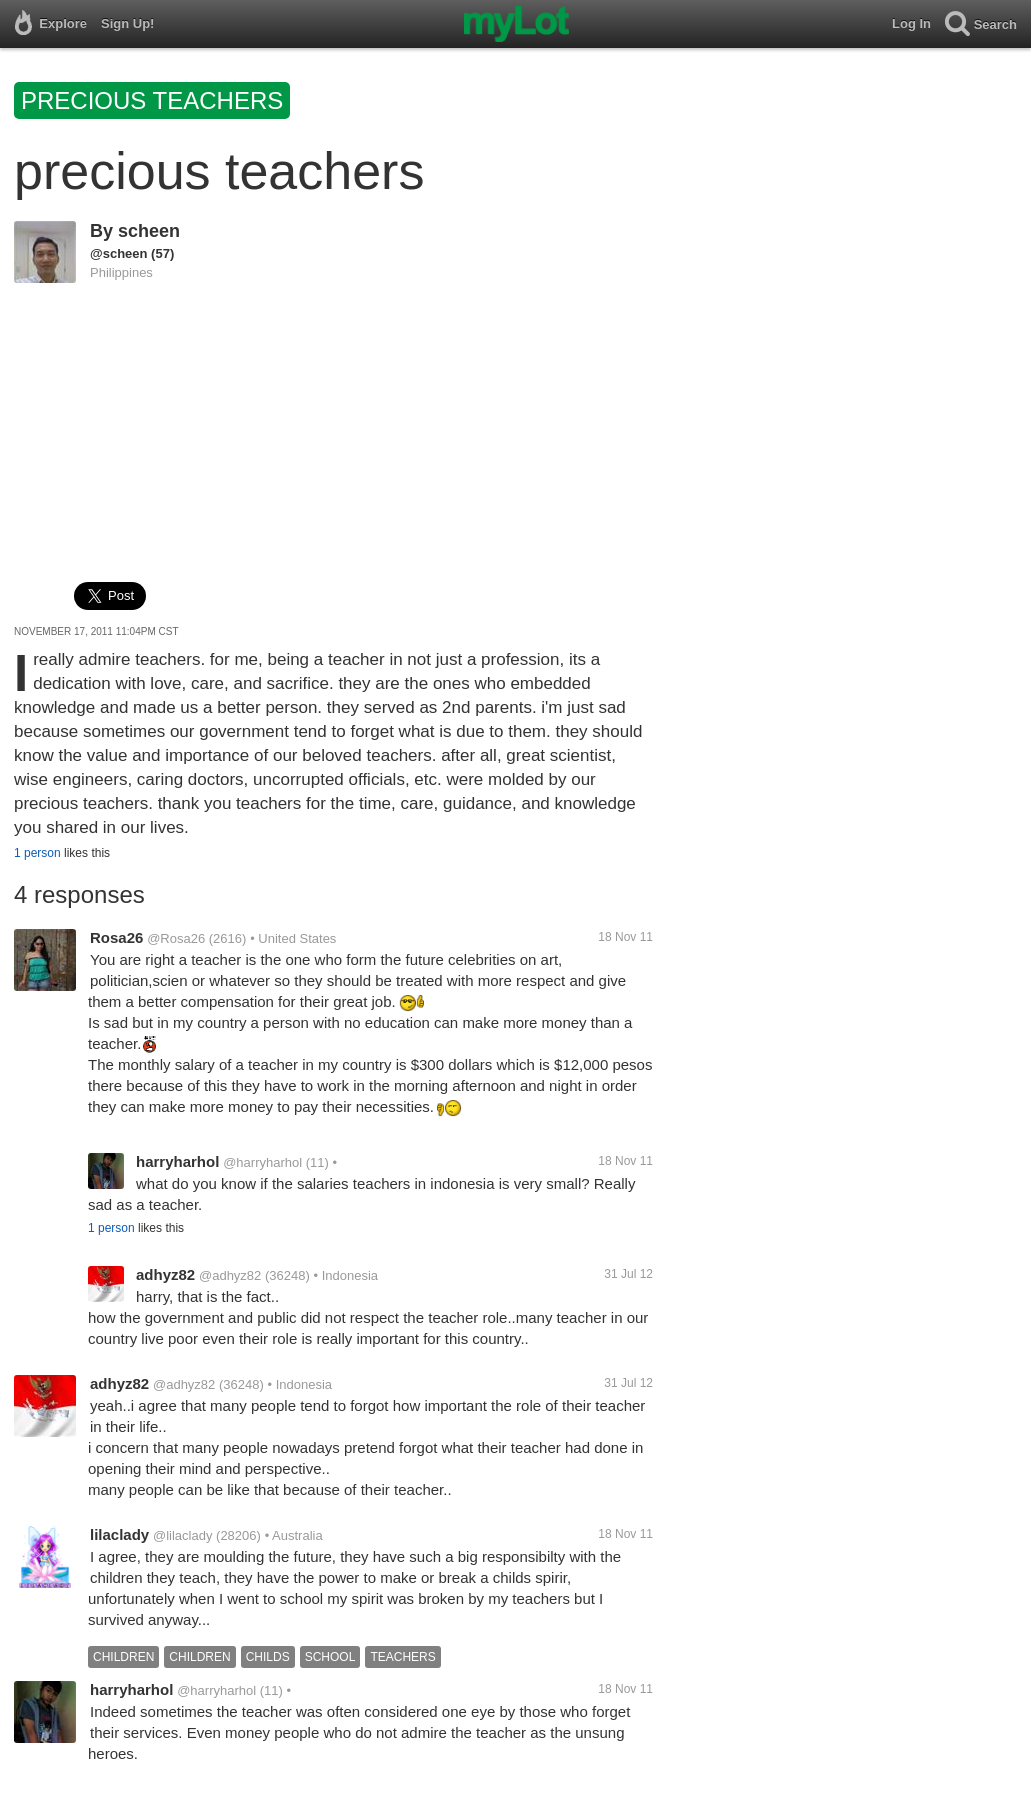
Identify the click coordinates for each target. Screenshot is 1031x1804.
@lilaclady (182, 1535)
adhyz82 (165, 1274)
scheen (149, 231)
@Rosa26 (176, 938)
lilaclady (119, 1534)
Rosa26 (116, 937)
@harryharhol (262, 1162)
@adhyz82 (230, 1275)
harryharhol (177, 1161)
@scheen (118, 253)
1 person (37, 853)
